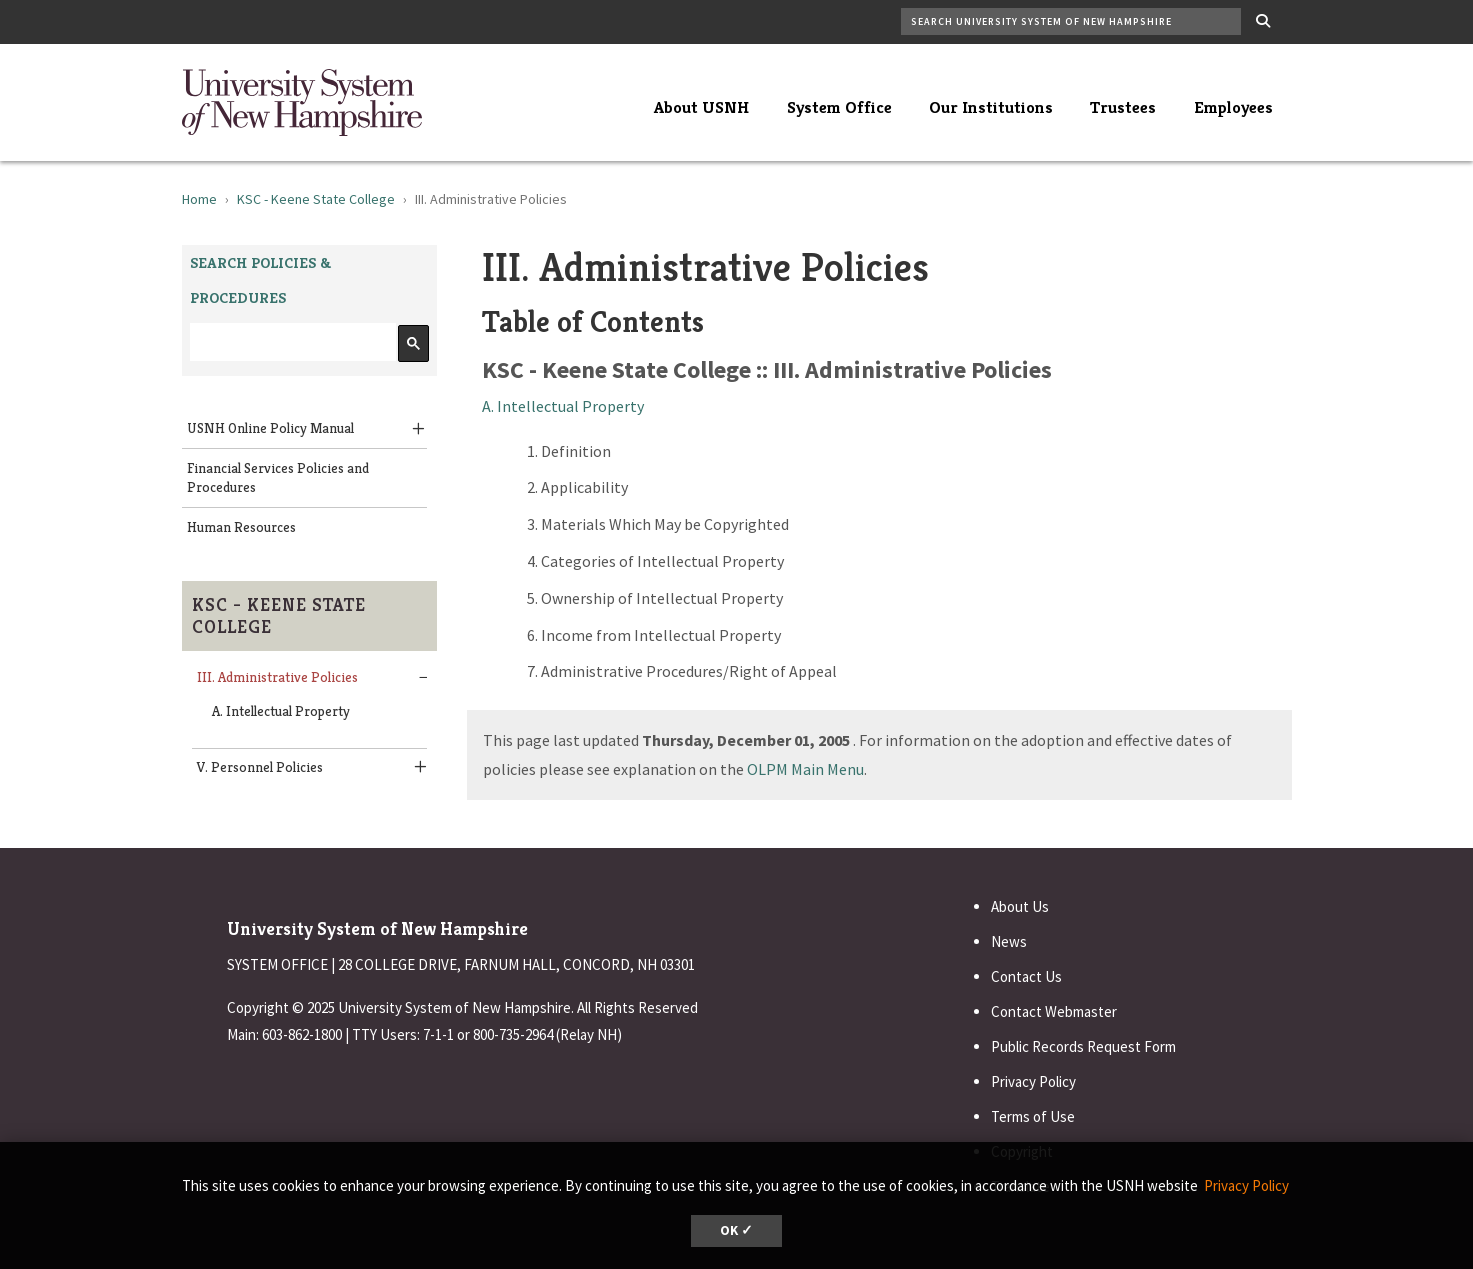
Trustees (1123, 107)
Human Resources (241, 527)
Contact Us (1026, 976)
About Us (1020, 906)
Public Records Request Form (1083, 1046)
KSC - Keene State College (316, 199)
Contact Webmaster (1054, 1011)
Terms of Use (1033, 1116)
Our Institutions (991, 107)
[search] (291, 342)
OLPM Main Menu (805, 769)
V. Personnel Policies (260, 767)
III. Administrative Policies (277, 677)
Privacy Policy (1033, 1081)
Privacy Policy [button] (1246, 1185)
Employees (1233, 107)
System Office (839, 107)
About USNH (701, 107)
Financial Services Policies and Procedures (278, 477)
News (1009, 941)
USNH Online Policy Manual (270, 428)
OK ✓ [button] (736, 1230)
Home (199, 199)
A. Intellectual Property (281, 711)
